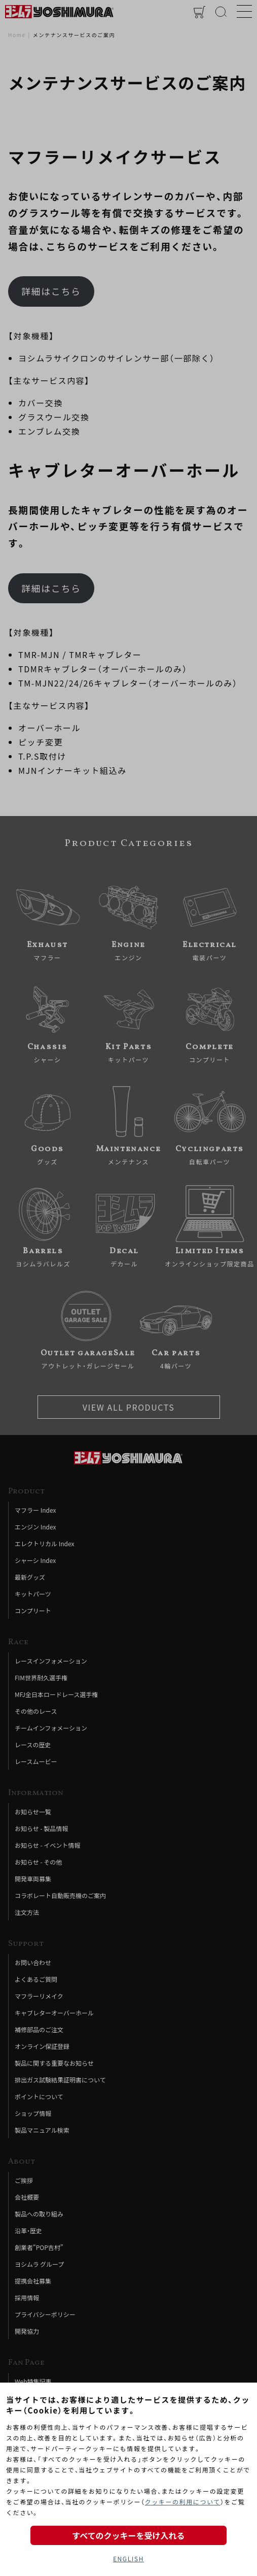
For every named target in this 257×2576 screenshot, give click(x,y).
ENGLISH (128, 2558)
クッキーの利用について (183, 2501)
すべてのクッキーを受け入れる (128, 2535)
